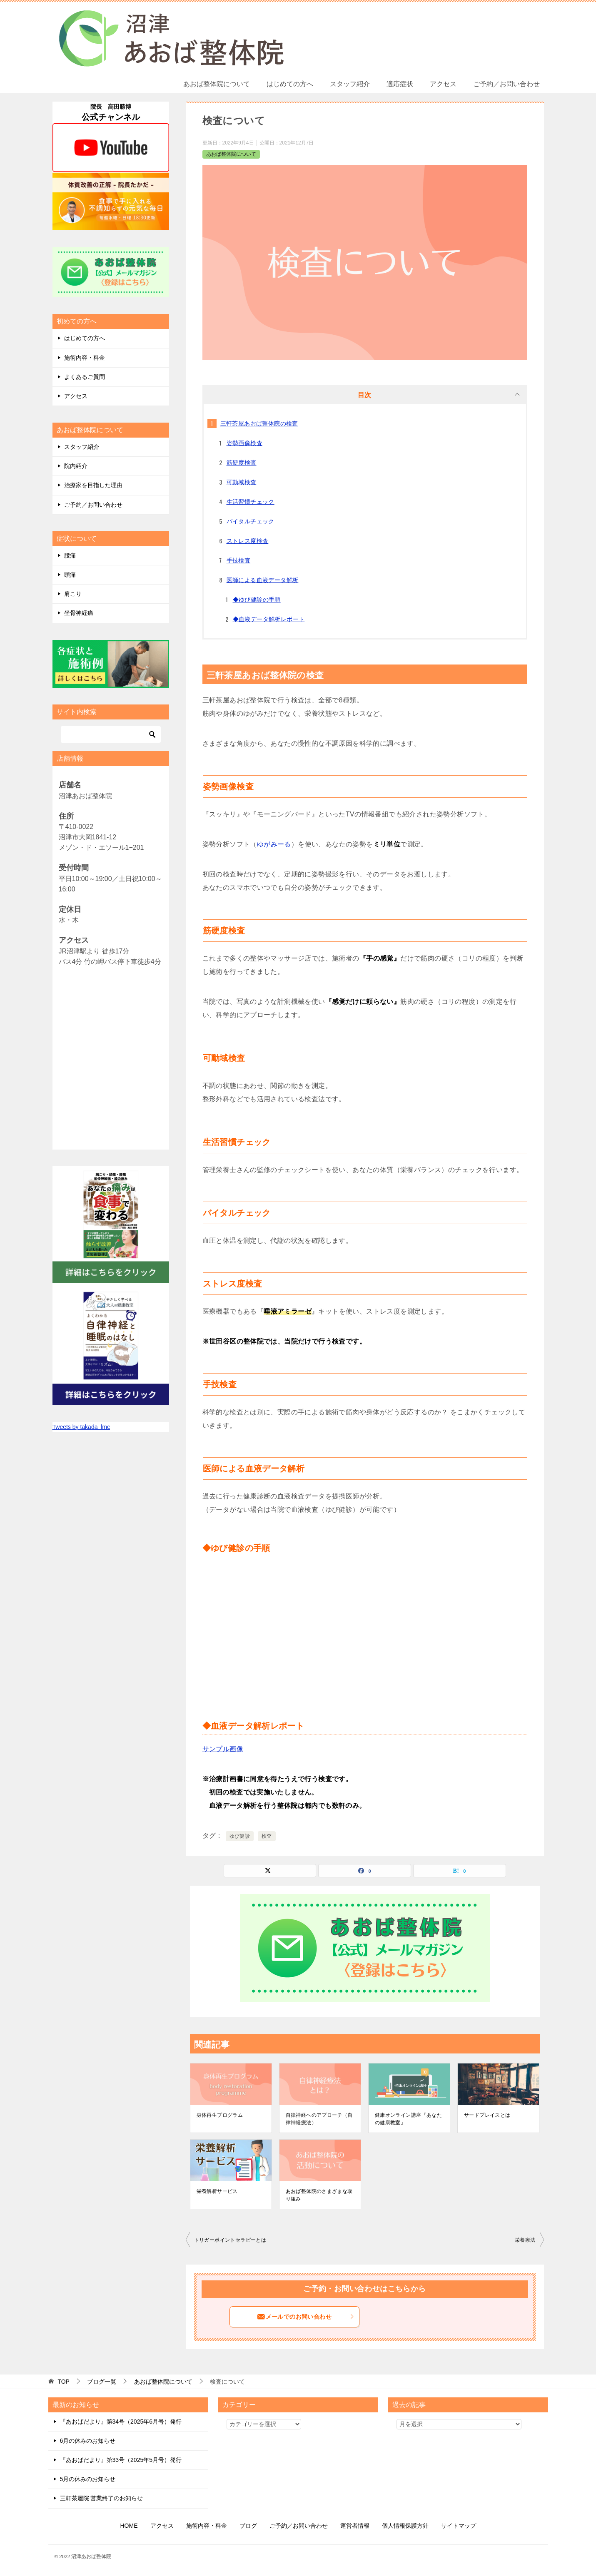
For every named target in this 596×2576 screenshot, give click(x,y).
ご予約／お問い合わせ (506, 83)
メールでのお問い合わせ (305, 2316)
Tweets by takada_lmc (81, 1427)
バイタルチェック (250, 521)
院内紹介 (75, 466)
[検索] (111, 734)
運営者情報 (354, 2525)
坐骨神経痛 (78, 613)
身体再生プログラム (220, 2115)
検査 (267, 1836)
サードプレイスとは (487, 2115)
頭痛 (70, 574)
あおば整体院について (216, 83)
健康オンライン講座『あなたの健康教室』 (408, 2119)
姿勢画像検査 (244, 443)
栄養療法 (525, 2240)
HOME (129, 2525)
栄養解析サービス (217, 2191)
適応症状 (400, 83)
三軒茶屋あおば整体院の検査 (259, 423)
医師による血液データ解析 (263, 580)
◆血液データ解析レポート (269, 619)
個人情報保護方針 (405, 2525)
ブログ (248, 2525)
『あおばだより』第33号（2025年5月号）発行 (121, 2460)
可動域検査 (242, 482)
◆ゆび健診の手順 (257, 599)
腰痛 (70, 555)
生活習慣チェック (250, 501)
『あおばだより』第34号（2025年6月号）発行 (121, 2421)
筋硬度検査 (242, 462)
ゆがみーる (274, 844)
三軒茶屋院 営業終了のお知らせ (101, 2498)
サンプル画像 (222, 1748)
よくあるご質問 (84, 376)
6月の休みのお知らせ (88, 2440)
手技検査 (239, 560)
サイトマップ (458, 2525)
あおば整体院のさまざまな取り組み (319, 2195)
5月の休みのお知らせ (88, 2479)
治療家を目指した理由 (93, 485)
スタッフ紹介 (350, 83)
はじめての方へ (290, 83)
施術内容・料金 (84, 357)
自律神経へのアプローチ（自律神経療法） (319, 2119)
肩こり (73, 593)
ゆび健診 (239, 1836)
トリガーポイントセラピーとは (230, 2240)
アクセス (443, 83)
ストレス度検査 (248, 541)
